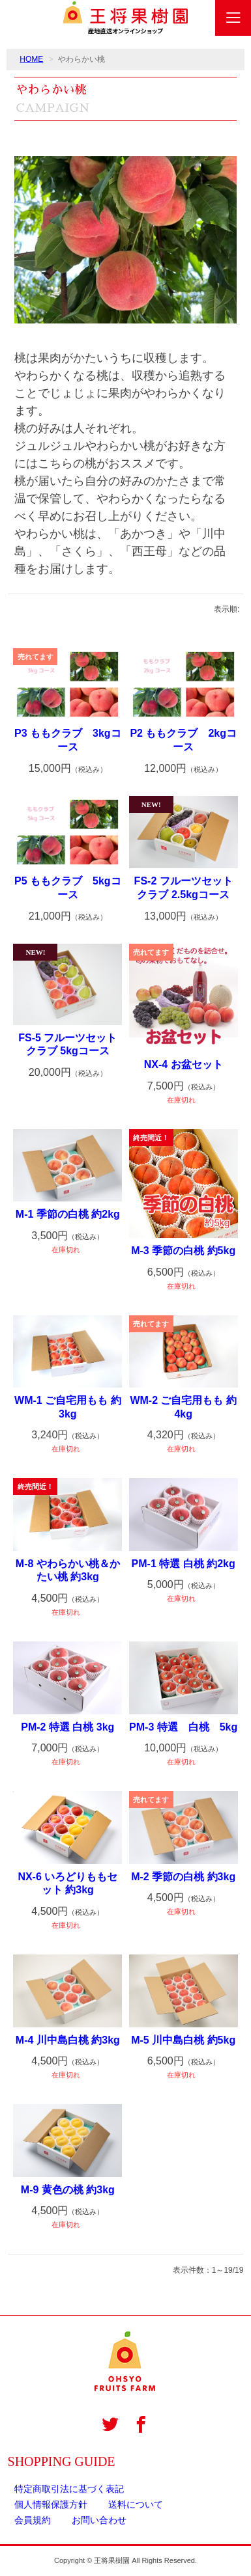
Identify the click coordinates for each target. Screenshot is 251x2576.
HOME (31, 59)
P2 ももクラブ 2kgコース (183, 740)
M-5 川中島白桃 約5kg (183, 2040)
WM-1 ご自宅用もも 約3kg (67, 1407)
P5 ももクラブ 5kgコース (67, 887)
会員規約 (32, 2520)
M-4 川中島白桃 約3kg (68, 2040)
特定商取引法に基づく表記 (69, 2488)
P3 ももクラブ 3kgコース (67, 740)
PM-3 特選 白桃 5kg (183, 1727)
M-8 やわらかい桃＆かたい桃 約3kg (68, 1570)
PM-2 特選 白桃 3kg (67, 1727)
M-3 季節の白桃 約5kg (183, 1250)
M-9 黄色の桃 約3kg (68, 2189)
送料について (135, 2504)
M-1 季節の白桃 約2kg (68, 1214)
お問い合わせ (99, 2520)
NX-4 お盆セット (183, 1064)
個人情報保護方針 (50, 2504)
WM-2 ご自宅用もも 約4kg (183, 1407)
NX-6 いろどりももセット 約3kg (67, 1883)
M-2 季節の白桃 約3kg (183, 1876)
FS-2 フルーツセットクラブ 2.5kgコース (183, 887)
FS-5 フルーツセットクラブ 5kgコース (67, 1044)
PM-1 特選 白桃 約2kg (183, 1563)
